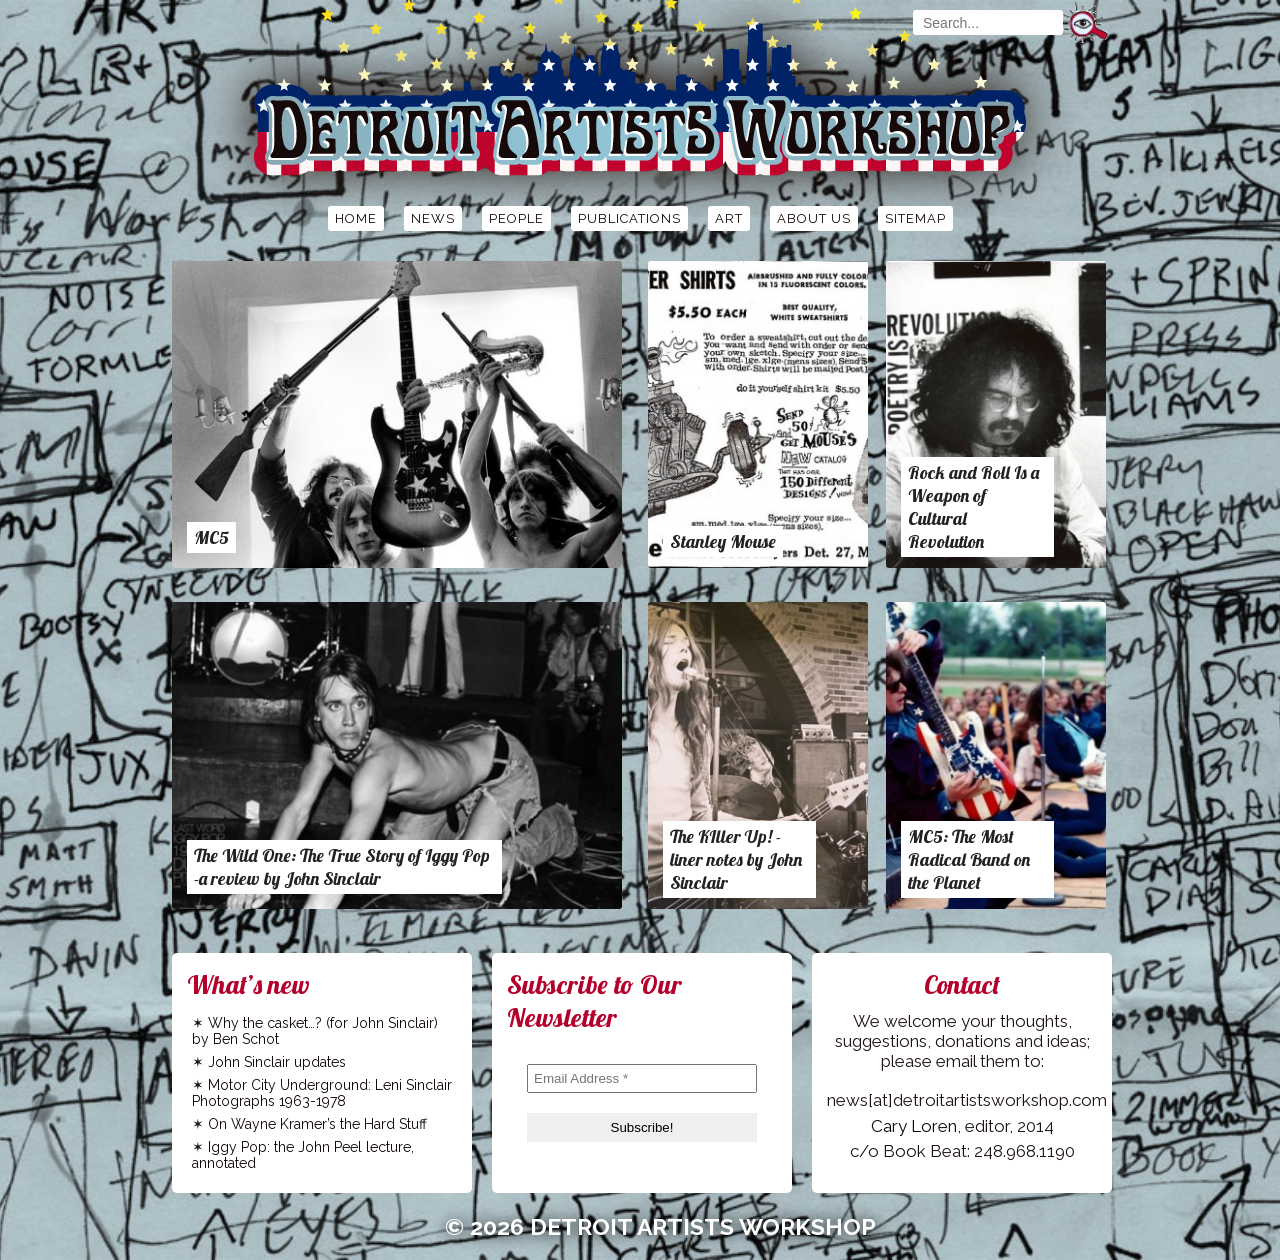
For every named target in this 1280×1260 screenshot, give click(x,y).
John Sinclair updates (277, 1062)
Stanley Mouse (723, 541)
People (516, 218)
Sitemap (915, 218)
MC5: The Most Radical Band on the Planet (969, 859)
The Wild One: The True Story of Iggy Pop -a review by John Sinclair (342, 867)
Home (356, 218)
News (433, 218)
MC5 (211, 537)
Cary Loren (914, 1126)
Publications (629, 218)
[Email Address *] (642, 1078)
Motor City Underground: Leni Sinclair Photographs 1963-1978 (322, 1093)
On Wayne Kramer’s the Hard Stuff (317, 1124)
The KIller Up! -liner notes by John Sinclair (736, 859)
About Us (814, 218)
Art (729, 218)
